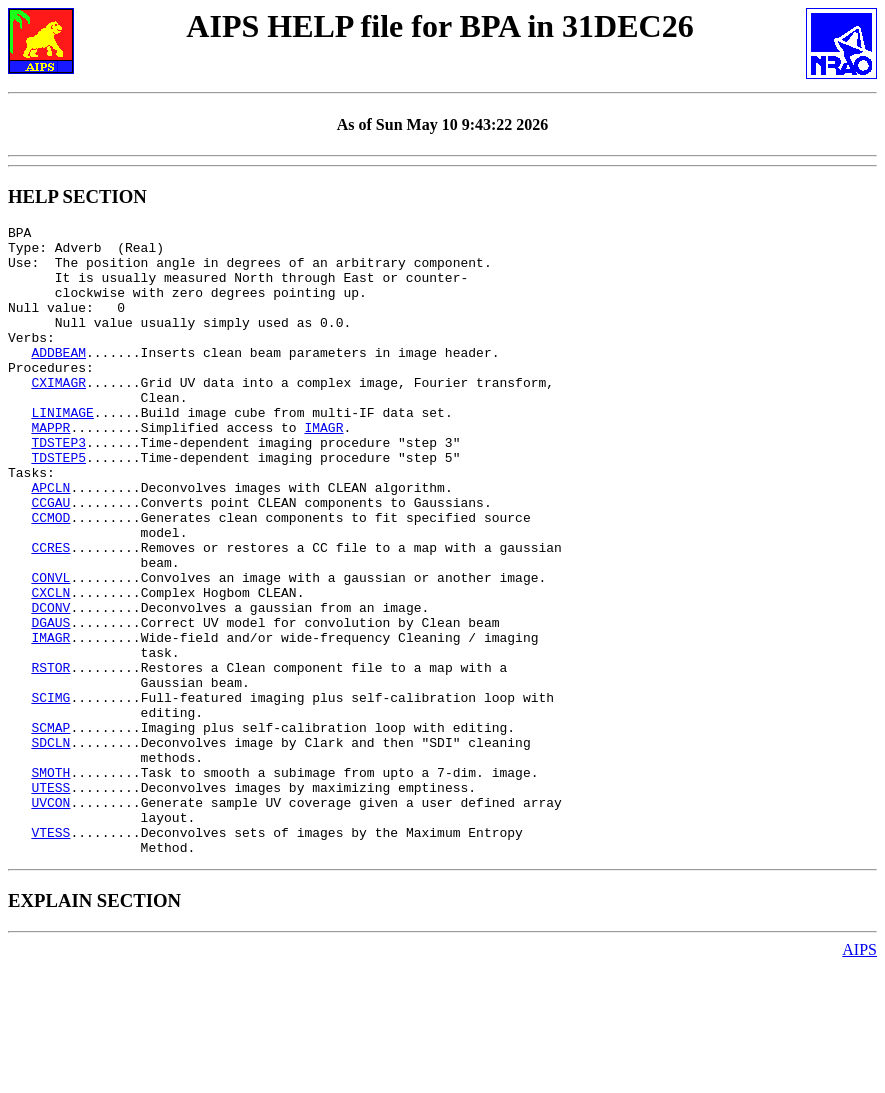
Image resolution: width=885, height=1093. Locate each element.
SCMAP (50, 829)
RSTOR (50, 757)
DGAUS (50, 703)
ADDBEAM (58, 379)
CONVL (50, 649)
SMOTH (50, 883)
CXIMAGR (58, 415)
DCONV (50, 685)
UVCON (50, 919)
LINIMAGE (62, 451)
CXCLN (50, 667)
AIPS (859, 1075)
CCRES (50, 613)
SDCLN (50, 847)
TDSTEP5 (58, 505)
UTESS (50, 901)
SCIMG (50, 793)
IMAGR (323, 469)
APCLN (50, 541)
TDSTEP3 (58, 487)
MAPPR (50, 469)
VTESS (50, 955)
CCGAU (50, 559)
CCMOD (50, 577)
